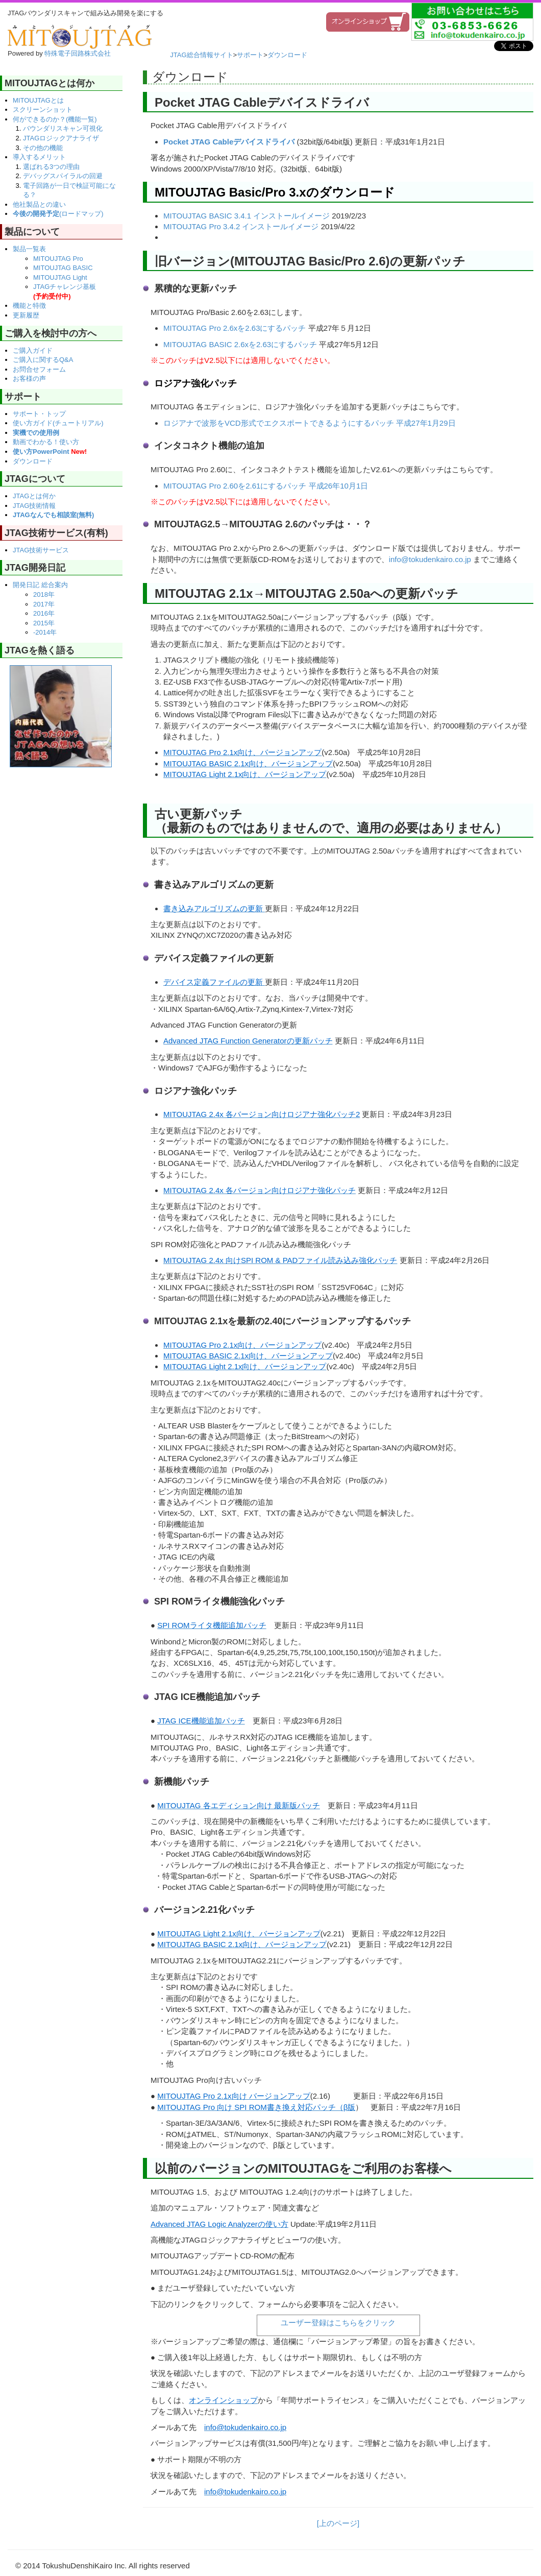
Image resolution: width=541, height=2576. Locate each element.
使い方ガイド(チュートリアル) (58, 423)
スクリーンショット (42, 109)
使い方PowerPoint (50, 451)
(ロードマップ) (58, 213)
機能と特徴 (29, 305)
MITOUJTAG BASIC (63, 268)
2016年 (44, 613)
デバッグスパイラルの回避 (63, 176)
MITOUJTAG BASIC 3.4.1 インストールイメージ (246, 215)
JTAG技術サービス (41, 550)
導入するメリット (39, 157)
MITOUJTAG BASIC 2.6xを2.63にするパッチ (240, 344)
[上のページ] (338, 2523)
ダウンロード (287, 55)
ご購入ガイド (33, 350)
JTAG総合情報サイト (201, 55)
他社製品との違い (39, 204)
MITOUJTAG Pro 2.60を (204, 485)
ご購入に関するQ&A (43, 359)
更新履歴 (26, 315)
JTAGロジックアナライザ (61, 138)
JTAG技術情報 (34, 505)
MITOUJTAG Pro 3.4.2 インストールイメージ (240, 226)
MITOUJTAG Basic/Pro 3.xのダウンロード (275, 192)
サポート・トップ (39, 414)
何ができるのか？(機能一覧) (55, 119)
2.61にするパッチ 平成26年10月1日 (306, 485)
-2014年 (45, 632)
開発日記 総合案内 (40, 585)
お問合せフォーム (39, 369)
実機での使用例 (36, 432)
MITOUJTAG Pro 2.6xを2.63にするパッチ (234, 328)
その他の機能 (43, 148)
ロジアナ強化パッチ (195, 383)
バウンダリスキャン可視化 (63, 128)
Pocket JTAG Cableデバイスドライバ (228, 141)
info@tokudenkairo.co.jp (430, 559)
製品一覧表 (29, 249)
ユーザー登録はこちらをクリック (338, 2322)
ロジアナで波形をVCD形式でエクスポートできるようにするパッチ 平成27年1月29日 (309, 423)
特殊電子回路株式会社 (77, 53)
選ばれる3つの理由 (51, 167)
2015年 (44, 623)
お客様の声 (29, 378)
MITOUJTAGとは (38, 100)
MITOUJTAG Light (60, 277)
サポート (250, 55)
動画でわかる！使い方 (46, 442)
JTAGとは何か (34, 496)
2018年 (44, 594)
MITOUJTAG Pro (58, 258)
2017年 (44, 604)
